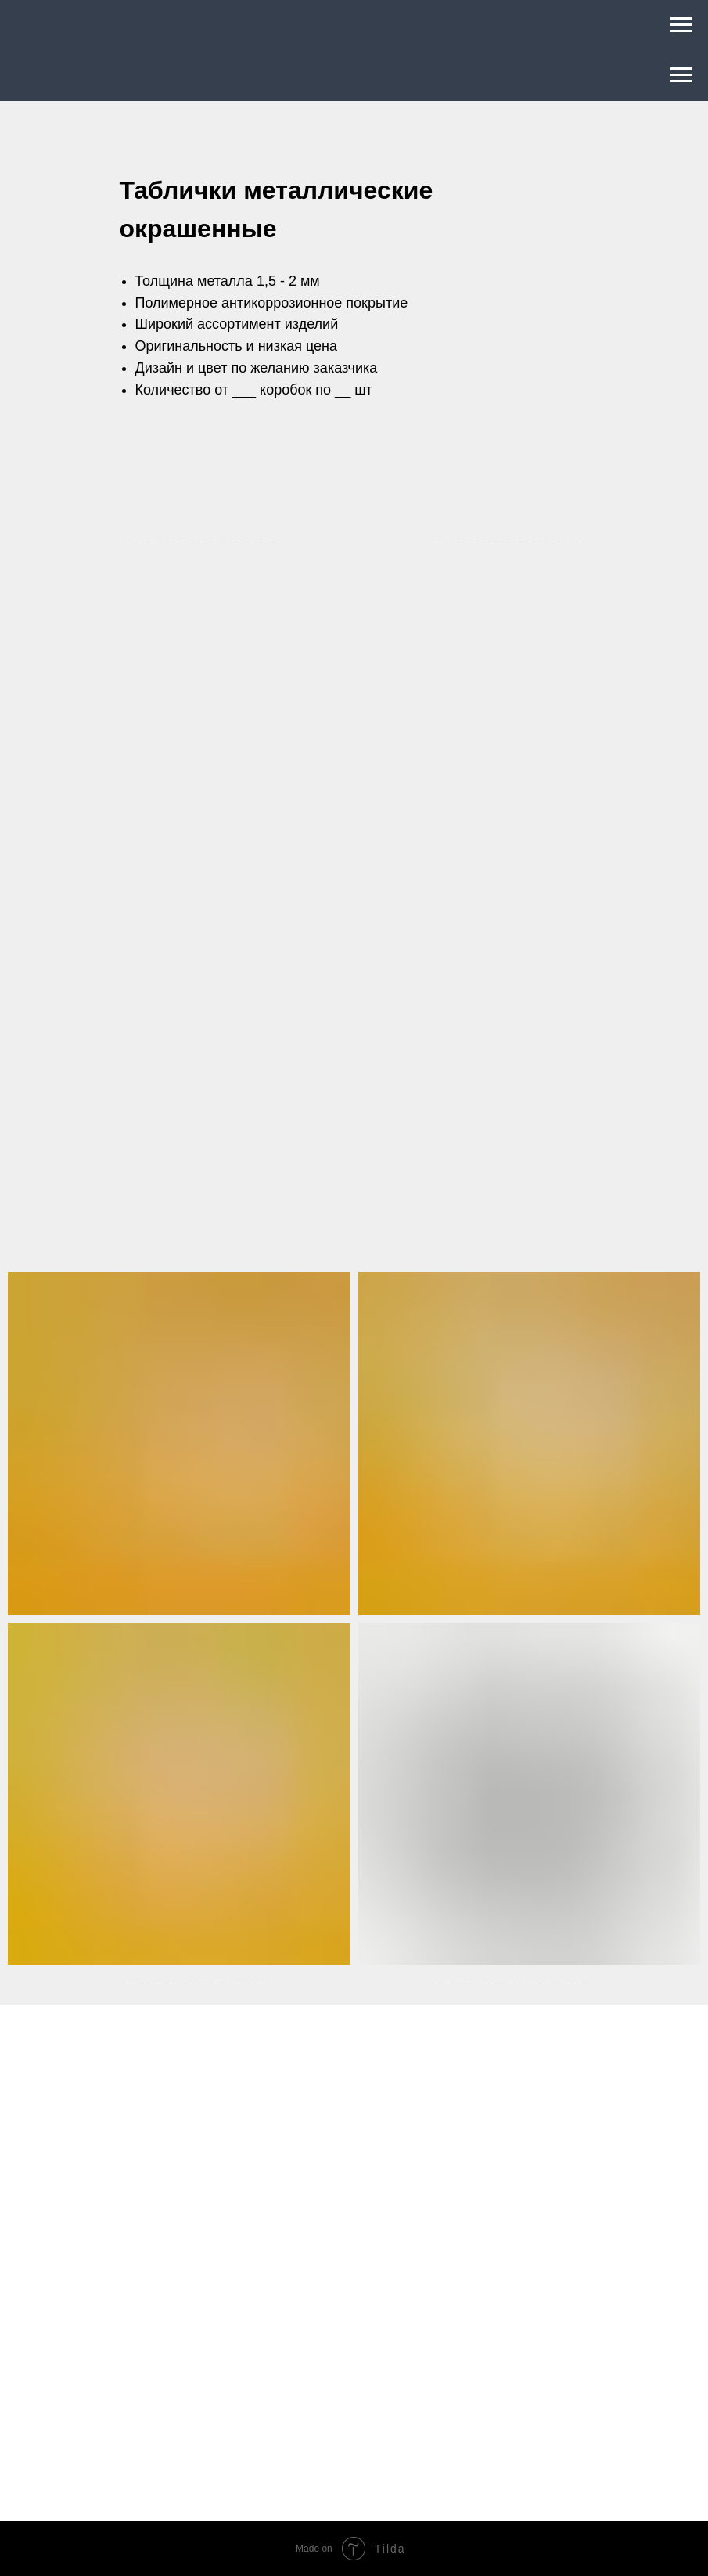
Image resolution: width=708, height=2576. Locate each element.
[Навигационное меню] (681, 25)
